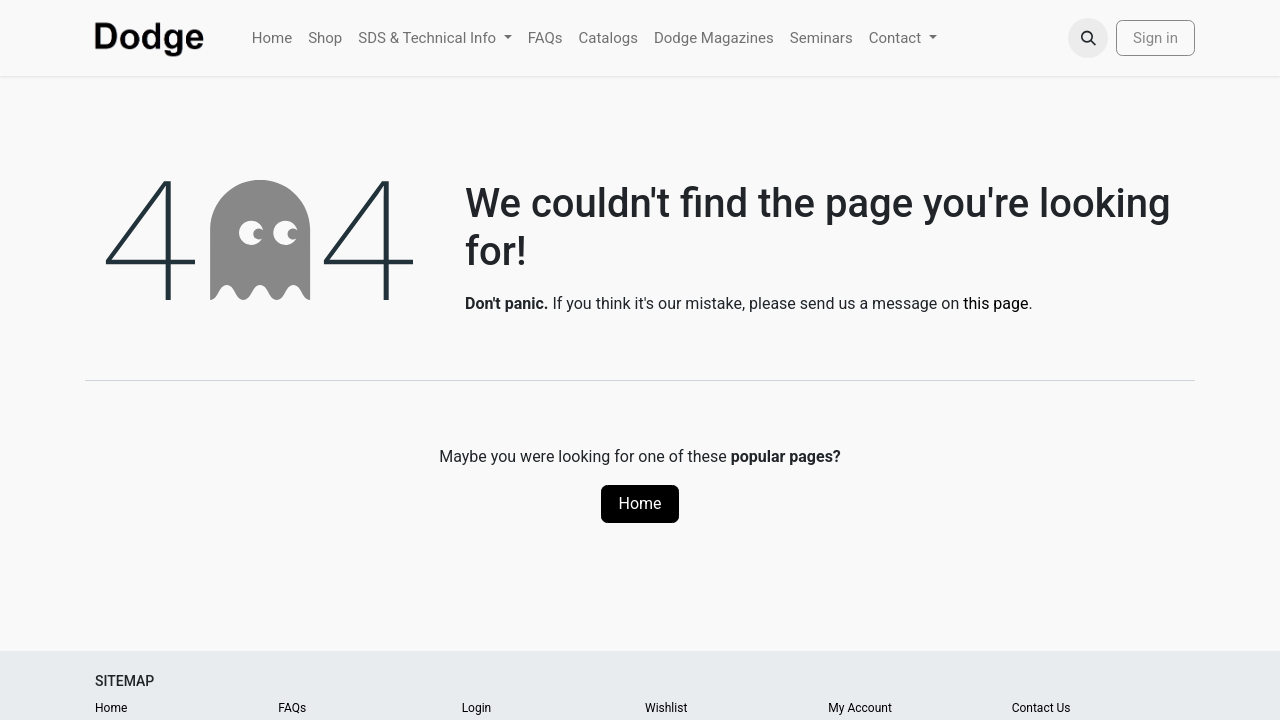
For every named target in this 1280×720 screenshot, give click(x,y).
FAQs (292, 708)
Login (477, 708)
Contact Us (1041, 708)
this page (995, 303)
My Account (860, 708)
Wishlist (666, 708)
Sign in (1155, 38)
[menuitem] (272, 38)
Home (639, 503)
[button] (1088, 38)
